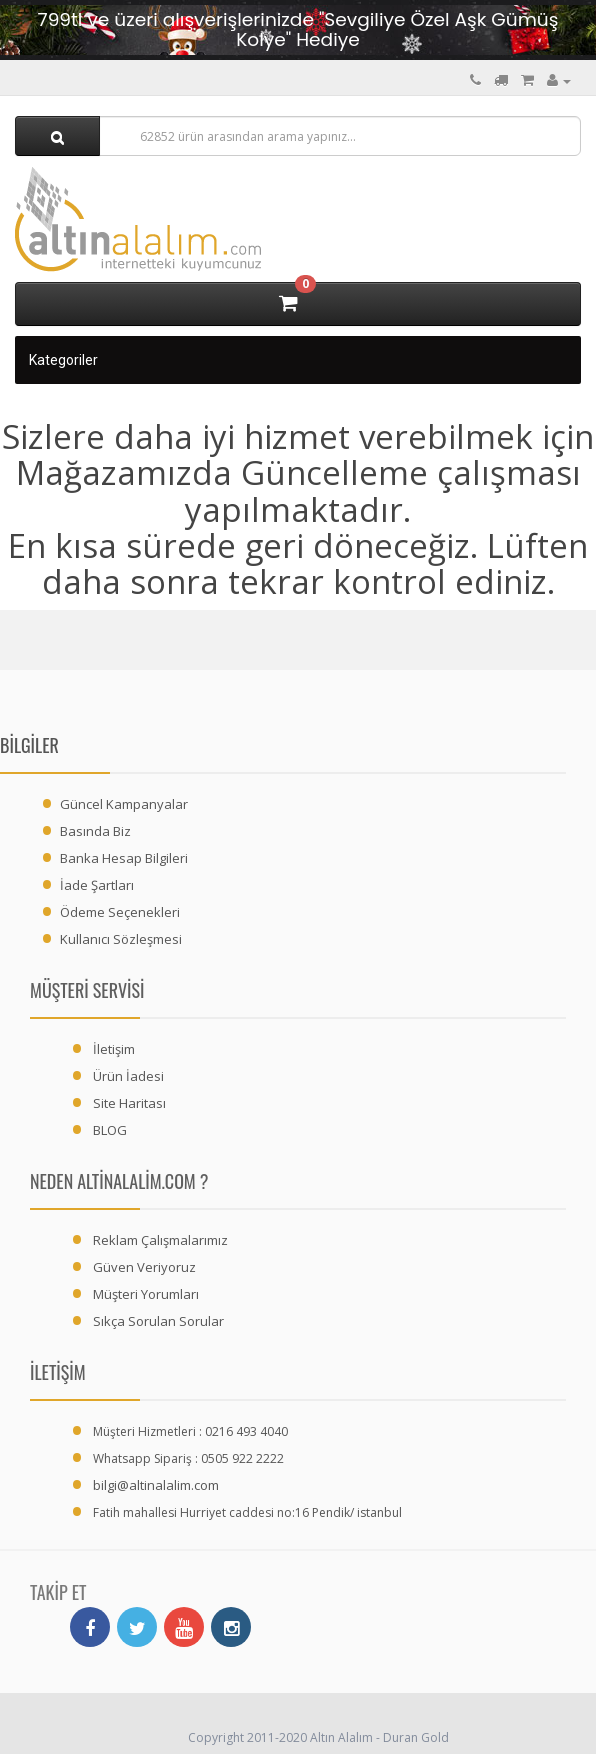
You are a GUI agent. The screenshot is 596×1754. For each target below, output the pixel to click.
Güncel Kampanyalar (124, 804)
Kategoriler (63, 360)
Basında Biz (95, 831)
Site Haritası (129, 1103)
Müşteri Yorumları (146, 1294)
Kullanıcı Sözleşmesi (121, 939)
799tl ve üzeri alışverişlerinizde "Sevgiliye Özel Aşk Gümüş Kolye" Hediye (298, 30)
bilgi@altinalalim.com (156, 1485)
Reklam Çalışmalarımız (160, 1240)
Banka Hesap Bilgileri (124, 858)
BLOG (110, 1130)
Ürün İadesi (128, 1076)
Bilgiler (29, 745)
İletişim (114, 1049)
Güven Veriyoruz (144, 1267)
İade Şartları (97, 885)
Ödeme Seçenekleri (120, 912)
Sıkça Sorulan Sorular (158, 1321)
